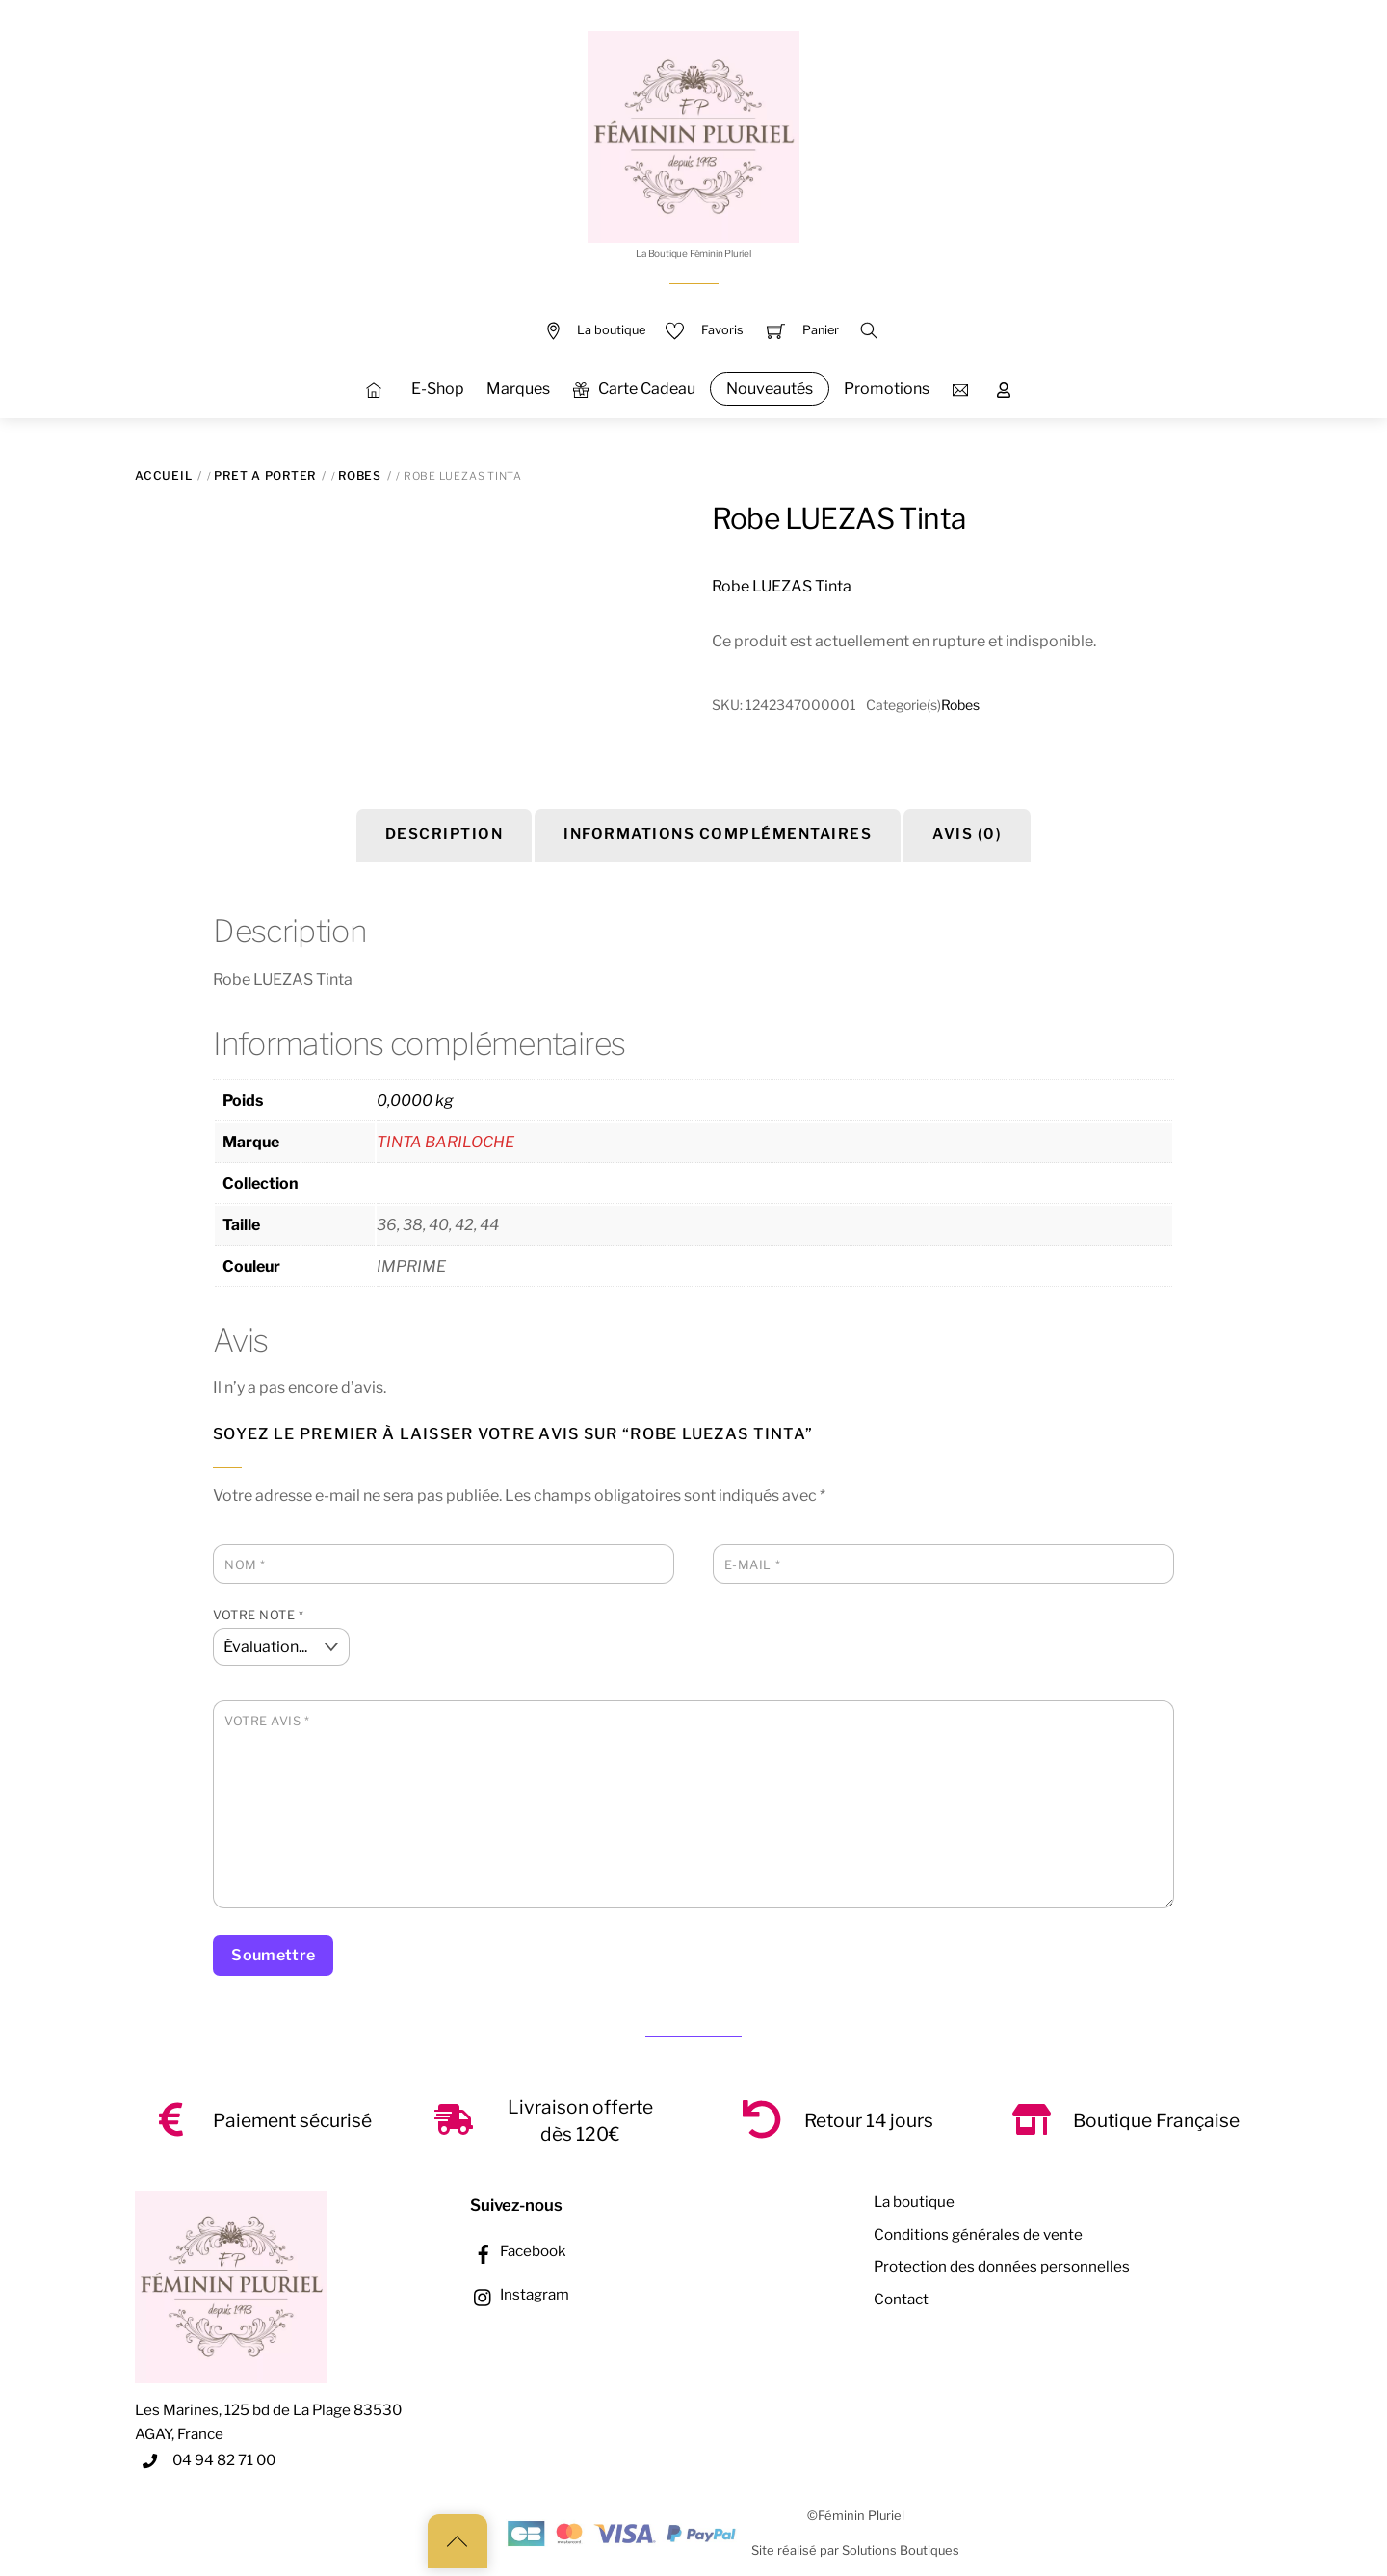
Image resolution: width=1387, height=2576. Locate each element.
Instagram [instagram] (519, 2294)
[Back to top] (457, 2541)
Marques (518, 389)
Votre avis (266, 1721)
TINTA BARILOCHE (445, 1142)
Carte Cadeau (633, 389)
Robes (359, 475)
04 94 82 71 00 (223, 2460)
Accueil (163, 475)
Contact (901, 2299)
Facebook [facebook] (518, 2251)
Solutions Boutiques (900, 2550)
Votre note (258, 1615)
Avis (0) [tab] (967, 834)
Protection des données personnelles (1002, 2266)
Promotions (886, 389)
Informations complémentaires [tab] (717, 834)
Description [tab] (444, 834)
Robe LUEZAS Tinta (839, 518)
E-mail (752, 1565)
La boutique (914, 2202)
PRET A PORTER (265, 475)
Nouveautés (769, 389)
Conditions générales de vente (978, 2234)
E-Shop (437, 389)
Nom (245, 1565)
